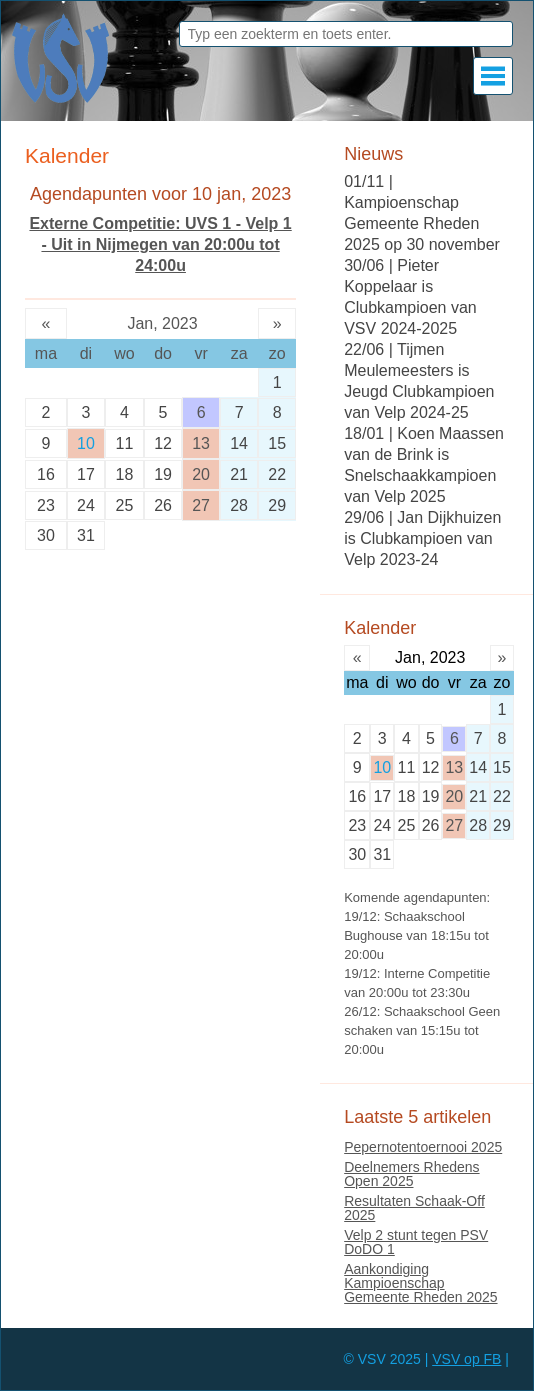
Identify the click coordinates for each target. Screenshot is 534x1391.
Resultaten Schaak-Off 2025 (414, 1208)
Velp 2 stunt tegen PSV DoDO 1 (416, 1242)
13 (201, 443)
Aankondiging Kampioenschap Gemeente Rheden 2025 (420, 1283)
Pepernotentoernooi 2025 (423, 1147)
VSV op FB (466, 1359)
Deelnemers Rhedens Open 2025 (411, 1174)
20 (201, 474)
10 (86, 443)
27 (201, 505)
